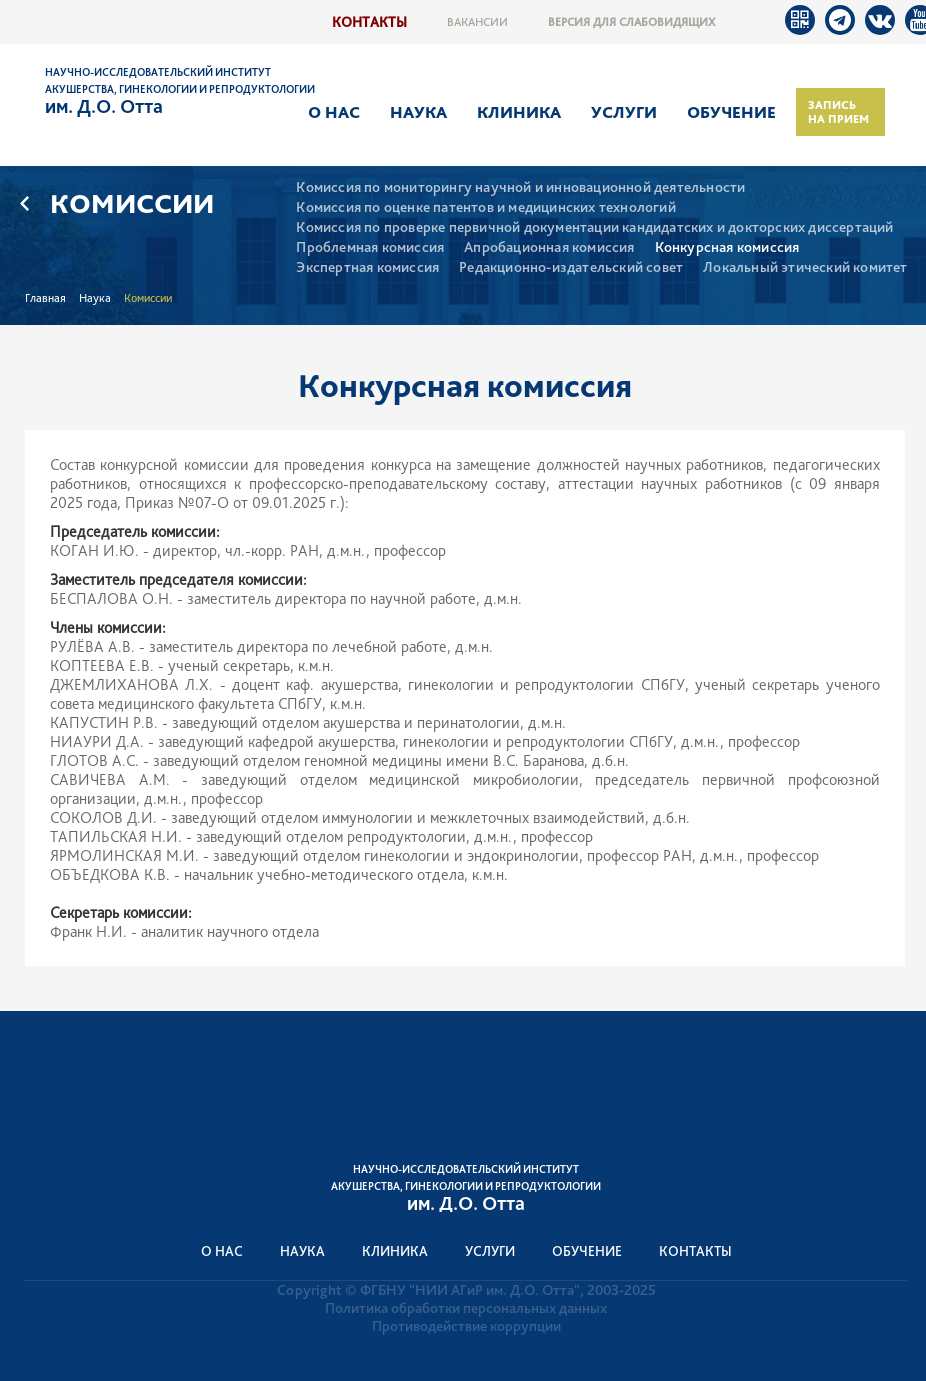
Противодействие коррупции (466, 1326)
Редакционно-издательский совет (571, 267)
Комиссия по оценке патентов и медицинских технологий (485, 207)
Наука (418, 112)
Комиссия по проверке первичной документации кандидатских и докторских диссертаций (594, 227)
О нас (334, 112)
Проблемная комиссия (370, 247)
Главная (45, 298)
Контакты (369, 21)
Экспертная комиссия (367, 267)
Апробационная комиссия (549, 247)
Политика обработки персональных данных (466, 1308)
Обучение (731, 112)
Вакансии (477, 22)
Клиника (519, 112)
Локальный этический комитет (805, 267)
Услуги (624, 112)
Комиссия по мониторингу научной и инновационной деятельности (520, 187)
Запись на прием (838, 112)
